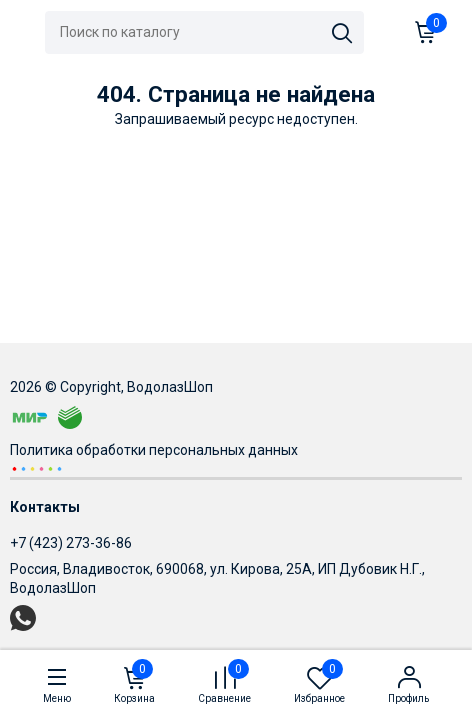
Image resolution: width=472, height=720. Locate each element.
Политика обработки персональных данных (154, 450)
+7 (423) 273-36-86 (71, 543)
